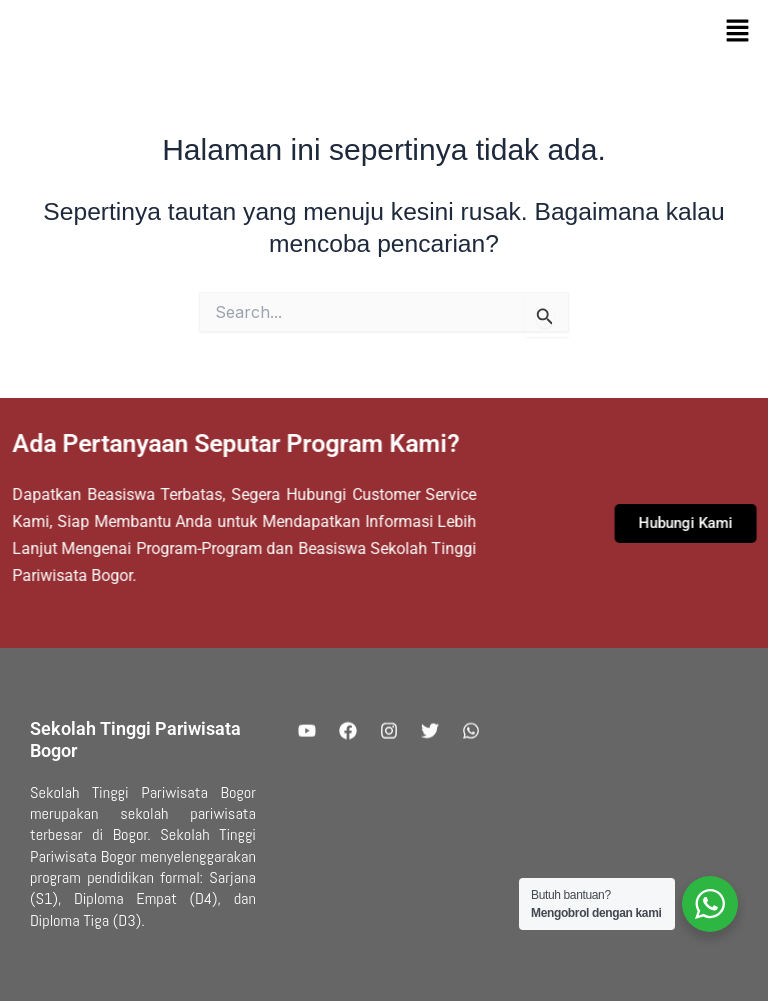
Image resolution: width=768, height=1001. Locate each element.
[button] (738, 31)
